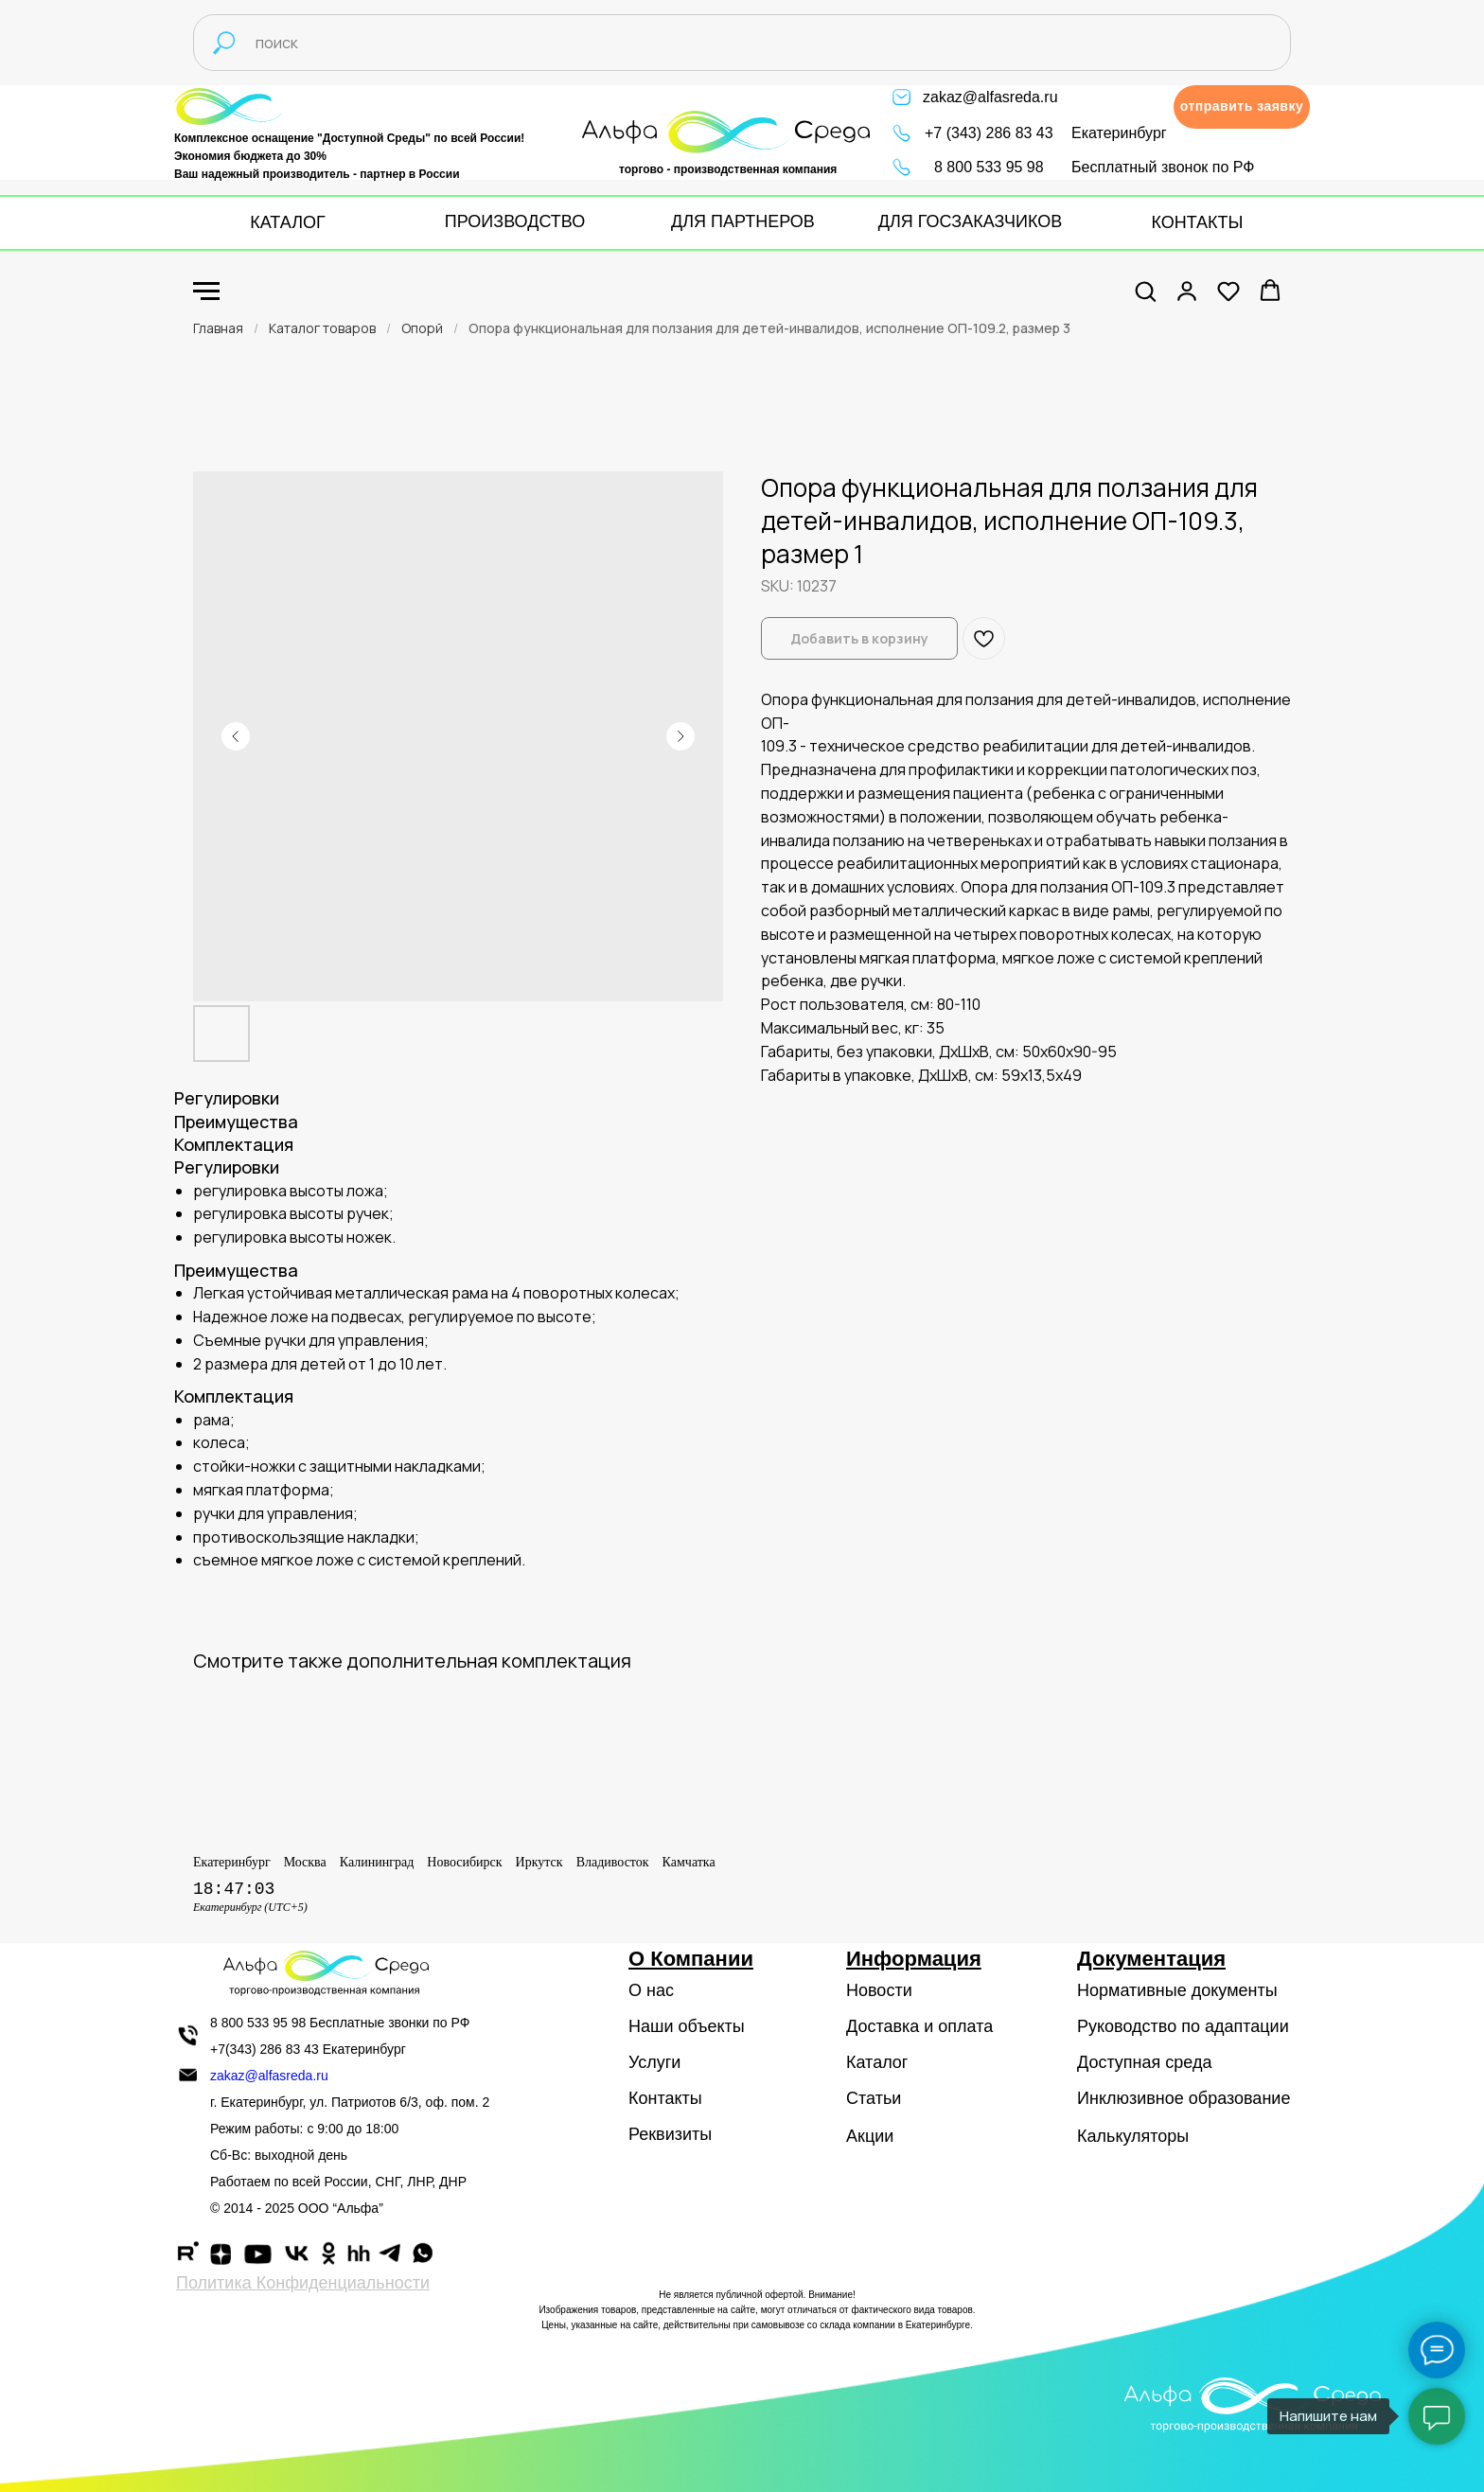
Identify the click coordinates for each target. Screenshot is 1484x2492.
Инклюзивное (1130, 2098)
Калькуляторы (1133, 2136)
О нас (651, 1990)
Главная (218, 328)
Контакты (665, 2098)
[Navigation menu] (206, 291)
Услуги (654, 2062)
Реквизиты (670, 2134)
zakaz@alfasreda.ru (990, 97)
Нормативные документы (1177, 1990)
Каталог (877, 2062)
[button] (1242, 107)
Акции (869, 2136)
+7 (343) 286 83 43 (989, 133)
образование (1240, 2098)
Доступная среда (1144, 2062)
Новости (879, 1990)
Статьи (873, 2098)
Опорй (422, 328)
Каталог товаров (322, 328)
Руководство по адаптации (1183, 2026)
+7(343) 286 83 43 (264, 2049)
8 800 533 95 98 (989, 167)
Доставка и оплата (919, 2026)
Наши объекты (686, 2026)
